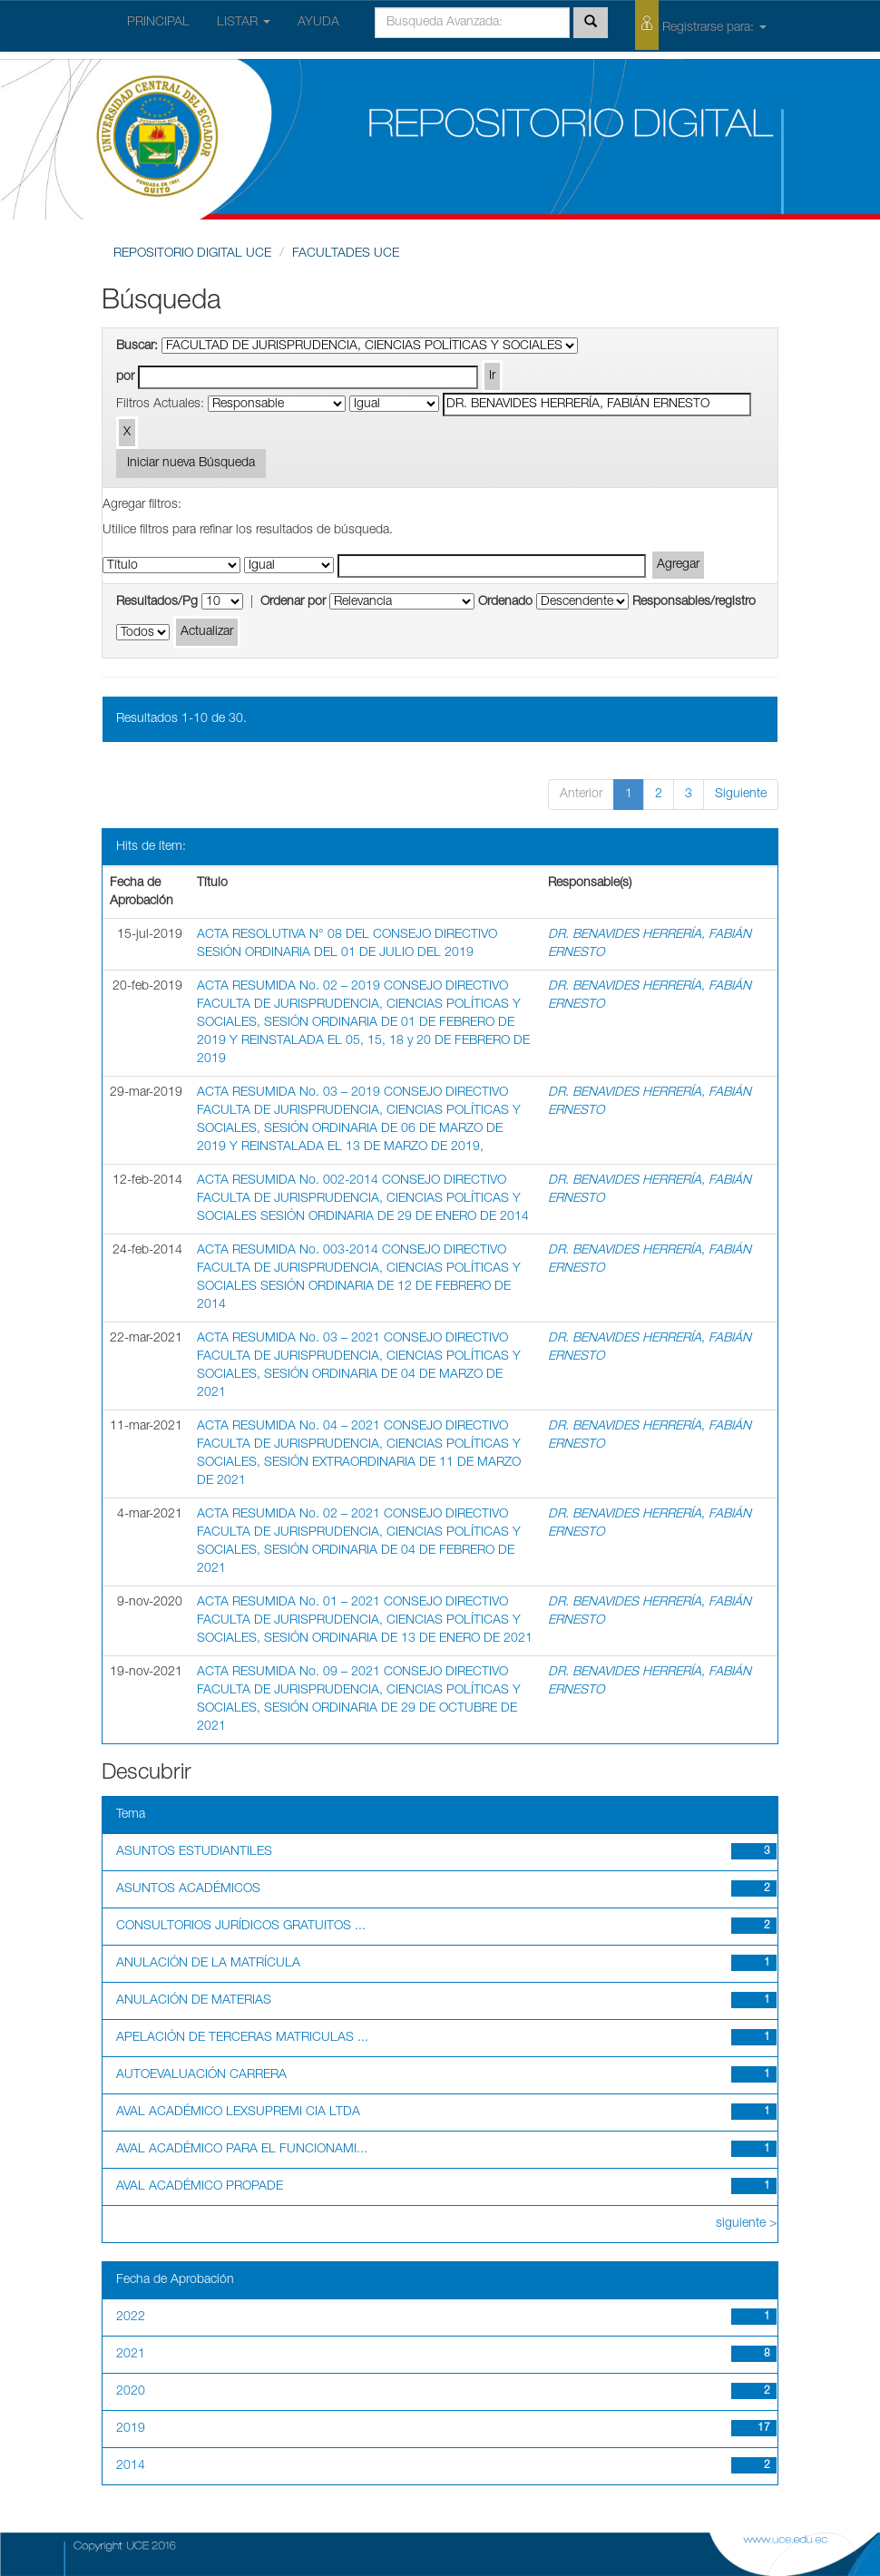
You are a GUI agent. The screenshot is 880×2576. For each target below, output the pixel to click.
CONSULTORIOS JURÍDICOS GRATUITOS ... (241, 1926)
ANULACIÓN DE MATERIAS (193, 2001)
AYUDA (318, 22)
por (125, 377)
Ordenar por (293, 602)
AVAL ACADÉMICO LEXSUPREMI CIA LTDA (238, 2112)
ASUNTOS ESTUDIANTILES (194, 1852)
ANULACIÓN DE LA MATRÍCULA (208, 1963)
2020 (130, 2392)
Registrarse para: (701, 25)
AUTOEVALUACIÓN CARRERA (201, 2075)
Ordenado (505, 602)
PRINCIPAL (158, 22)
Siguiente (741, 794)
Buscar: (137, 346)
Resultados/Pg (157, 602)
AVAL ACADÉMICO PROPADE (199, 2187)
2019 (130, 2429)
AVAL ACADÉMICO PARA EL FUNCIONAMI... (241, 2149)
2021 (130, 2354)
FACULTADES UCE (345, 254)
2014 (130, 2466)
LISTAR (243, 22)
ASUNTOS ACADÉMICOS (188, 1889)
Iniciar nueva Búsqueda (191, 463)
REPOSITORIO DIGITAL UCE (192, 254)
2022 (130, 2317)
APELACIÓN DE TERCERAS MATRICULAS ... (242, 2038)
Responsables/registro (694, 602)
